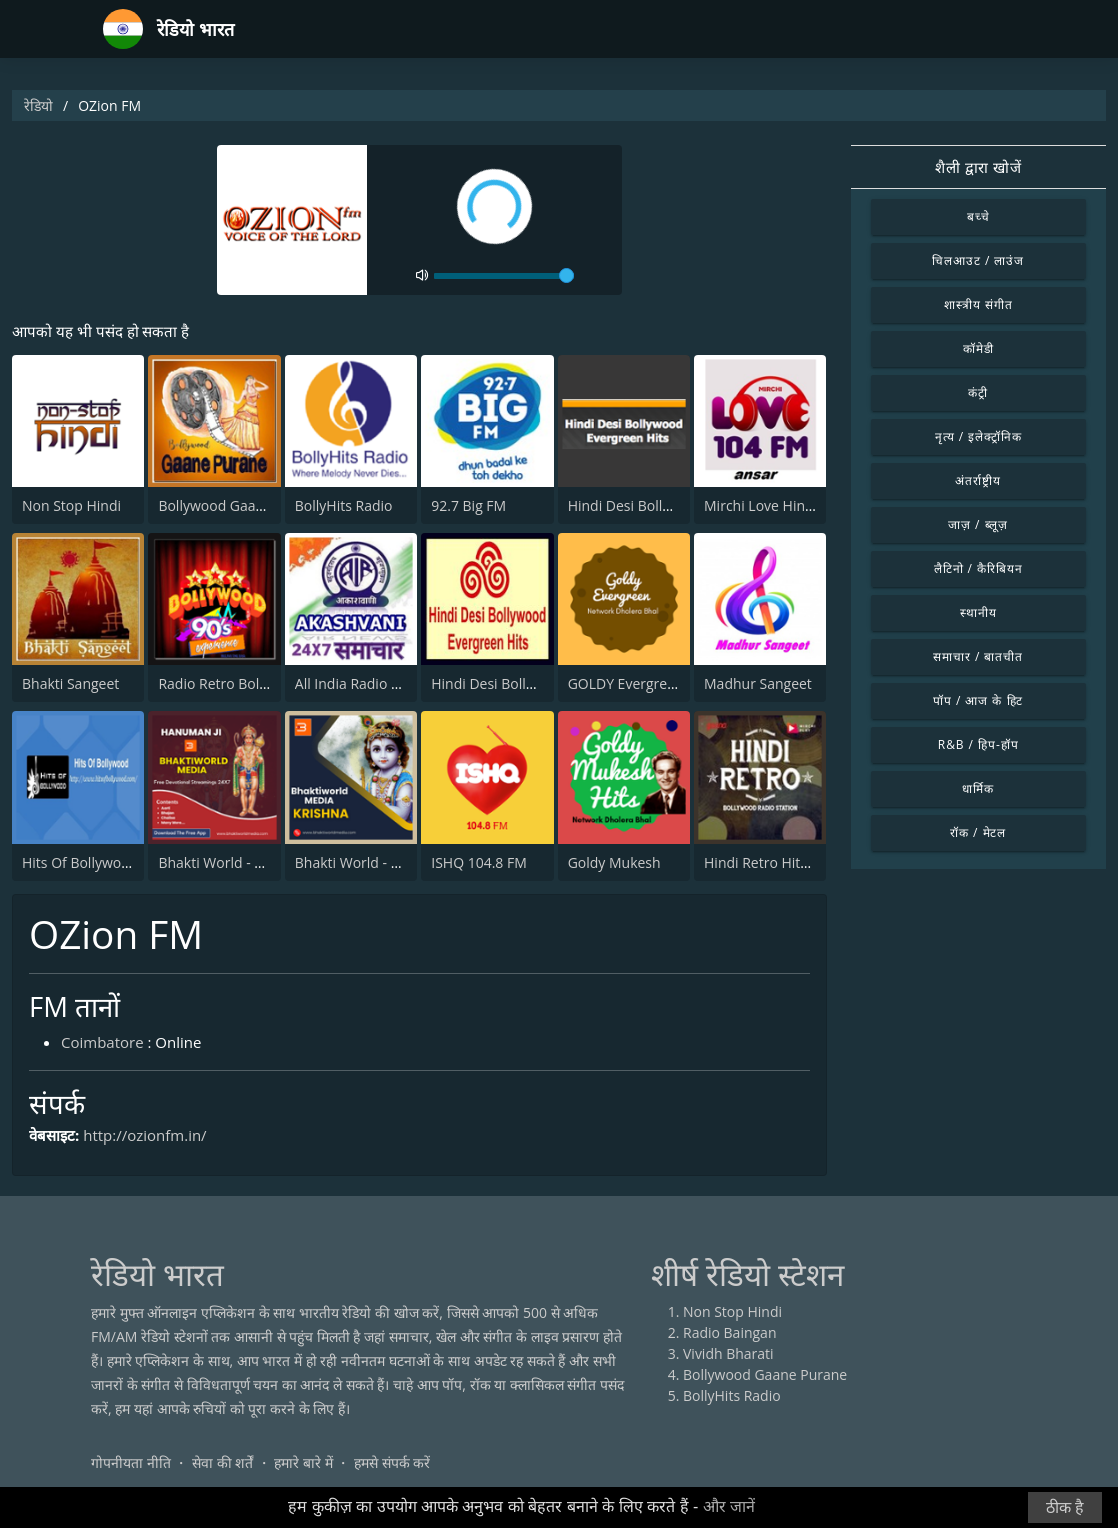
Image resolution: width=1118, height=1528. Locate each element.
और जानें (729, 1506)
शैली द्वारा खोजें (978, 167)
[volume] (504, 276)
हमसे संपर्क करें (392, 1462)
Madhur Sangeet (758, 683)
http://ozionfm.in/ (144, 1135)
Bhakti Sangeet (70, 683)
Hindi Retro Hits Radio (776, 862)
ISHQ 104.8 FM (479, 862)
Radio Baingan (730, 1332)
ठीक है (1065, 1507)
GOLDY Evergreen (626, 683)
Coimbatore (102, 1042)
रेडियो (38, 105)
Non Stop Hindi (71, 505)
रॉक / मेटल (978, 832)
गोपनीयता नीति (131, 1462)
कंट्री (978, 392)
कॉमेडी (978, 348)
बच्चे (978, 216)
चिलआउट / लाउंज (978, 260)
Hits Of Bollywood (80, 862)
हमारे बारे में (303, 1462)
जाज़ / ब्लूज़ (978, 524)
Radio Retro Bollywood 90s (245, 683)
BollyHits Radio (344, 505)
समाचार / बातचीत (978, 656)
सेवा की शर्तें (222, 1462)
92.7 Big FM (468, 505)
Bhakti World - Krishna (367, 862)
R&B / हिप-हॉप (978, 744)
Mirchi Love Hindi (760, 505)
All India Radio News (361, 683)
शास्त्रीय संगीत (978, 304)
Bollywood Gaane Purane (240, 505)
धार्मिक (978, 788)
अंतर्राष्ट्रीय (978, 480)
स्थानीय (978, 612)
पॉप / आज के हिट (978, 700)
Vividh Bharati (728, 1353)
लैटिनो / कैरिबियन (978, 568)
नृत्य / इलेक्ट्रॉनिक (978, 436)
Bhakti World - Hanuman (238, 862)
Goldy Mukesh (614, 862)
